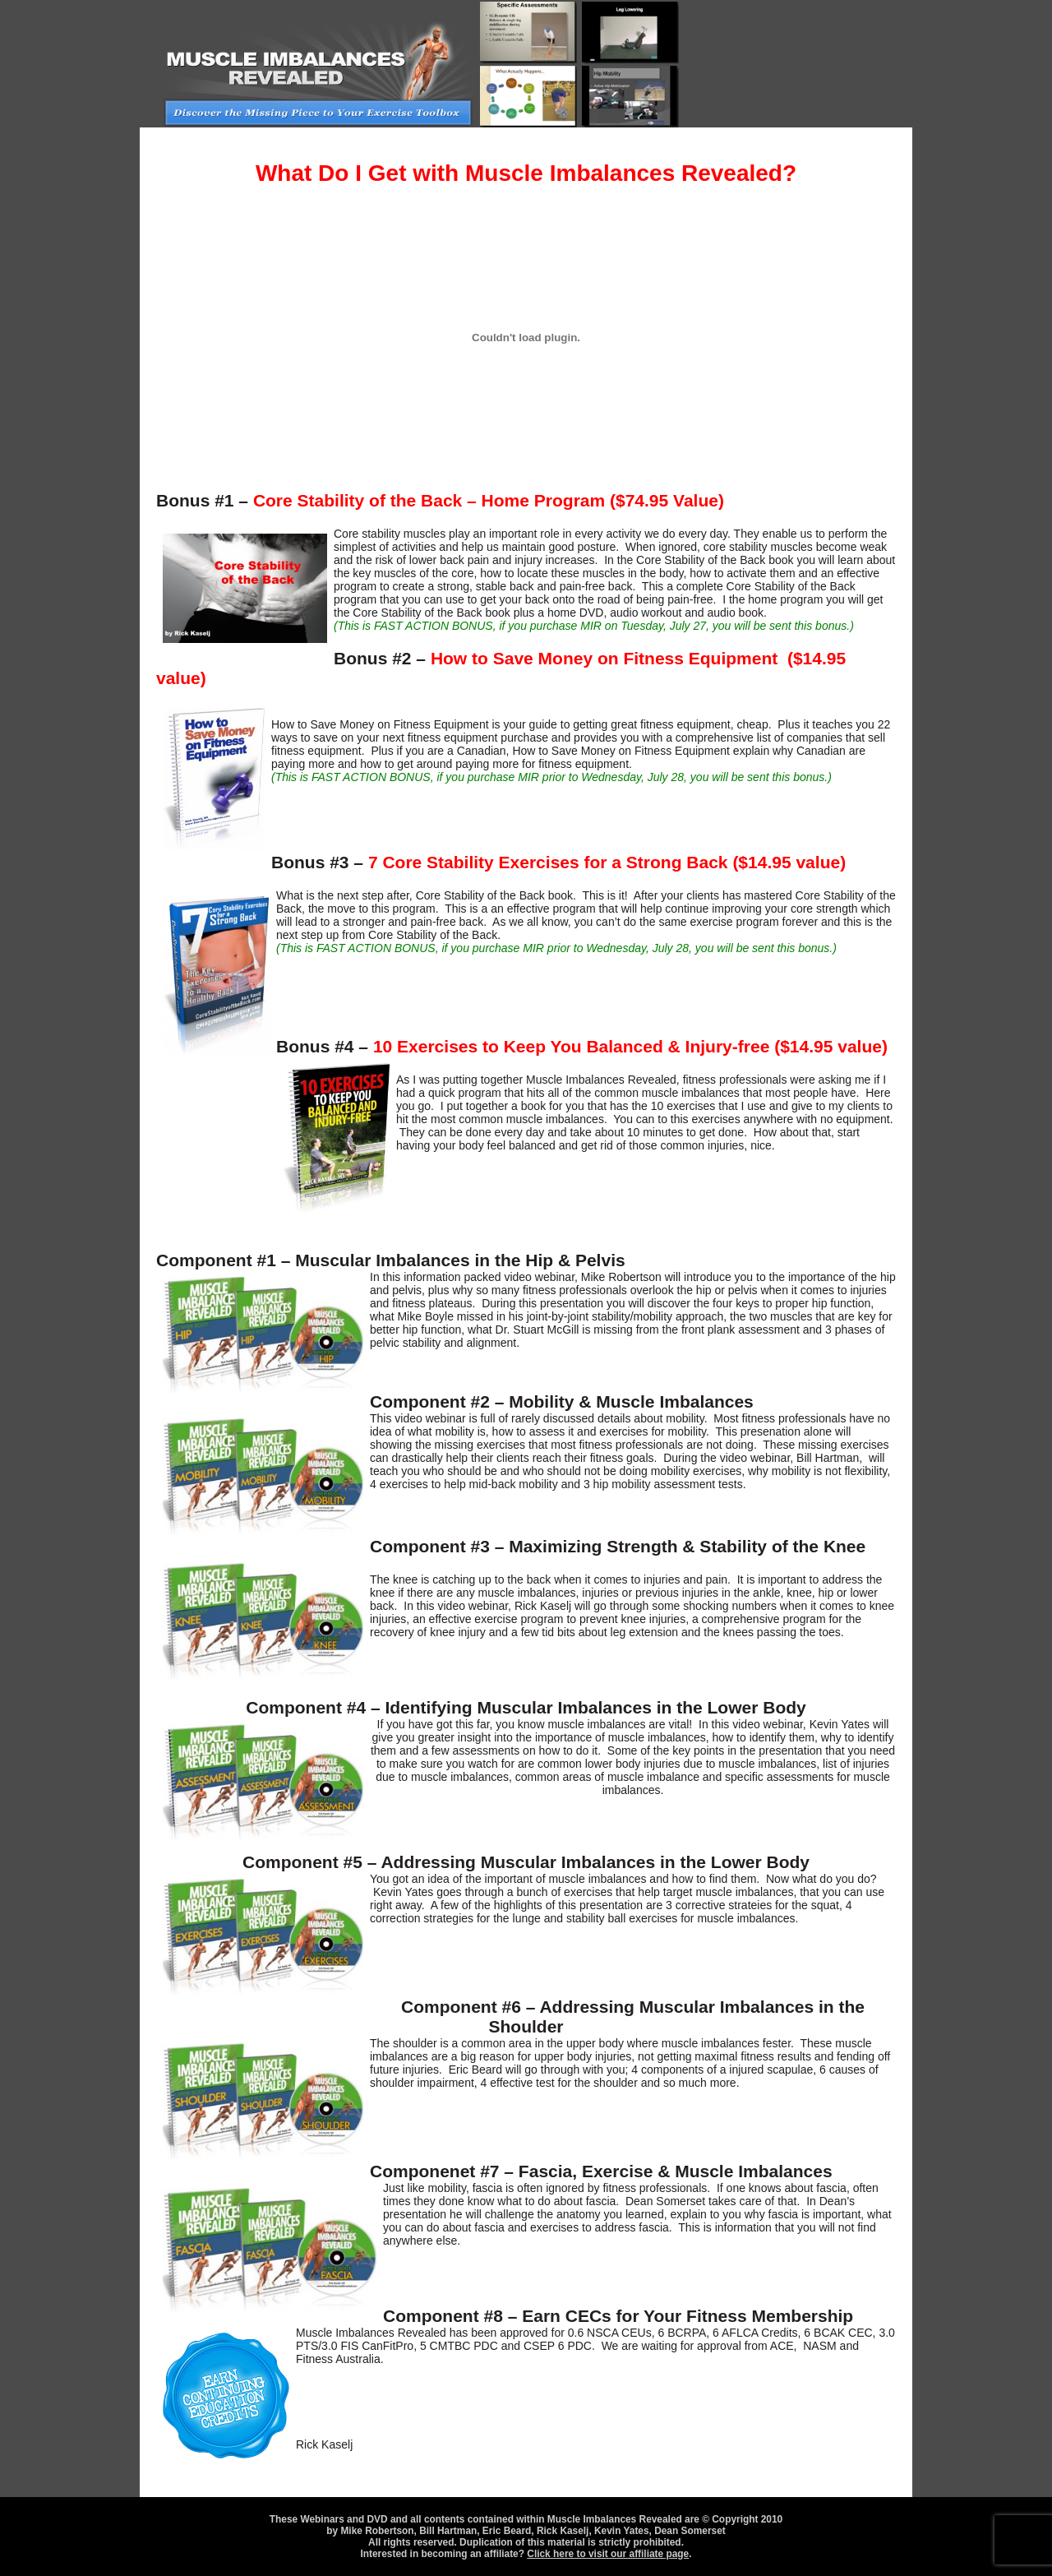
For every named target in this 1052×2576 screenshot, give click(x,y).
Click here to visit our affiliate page (608, 2554)
